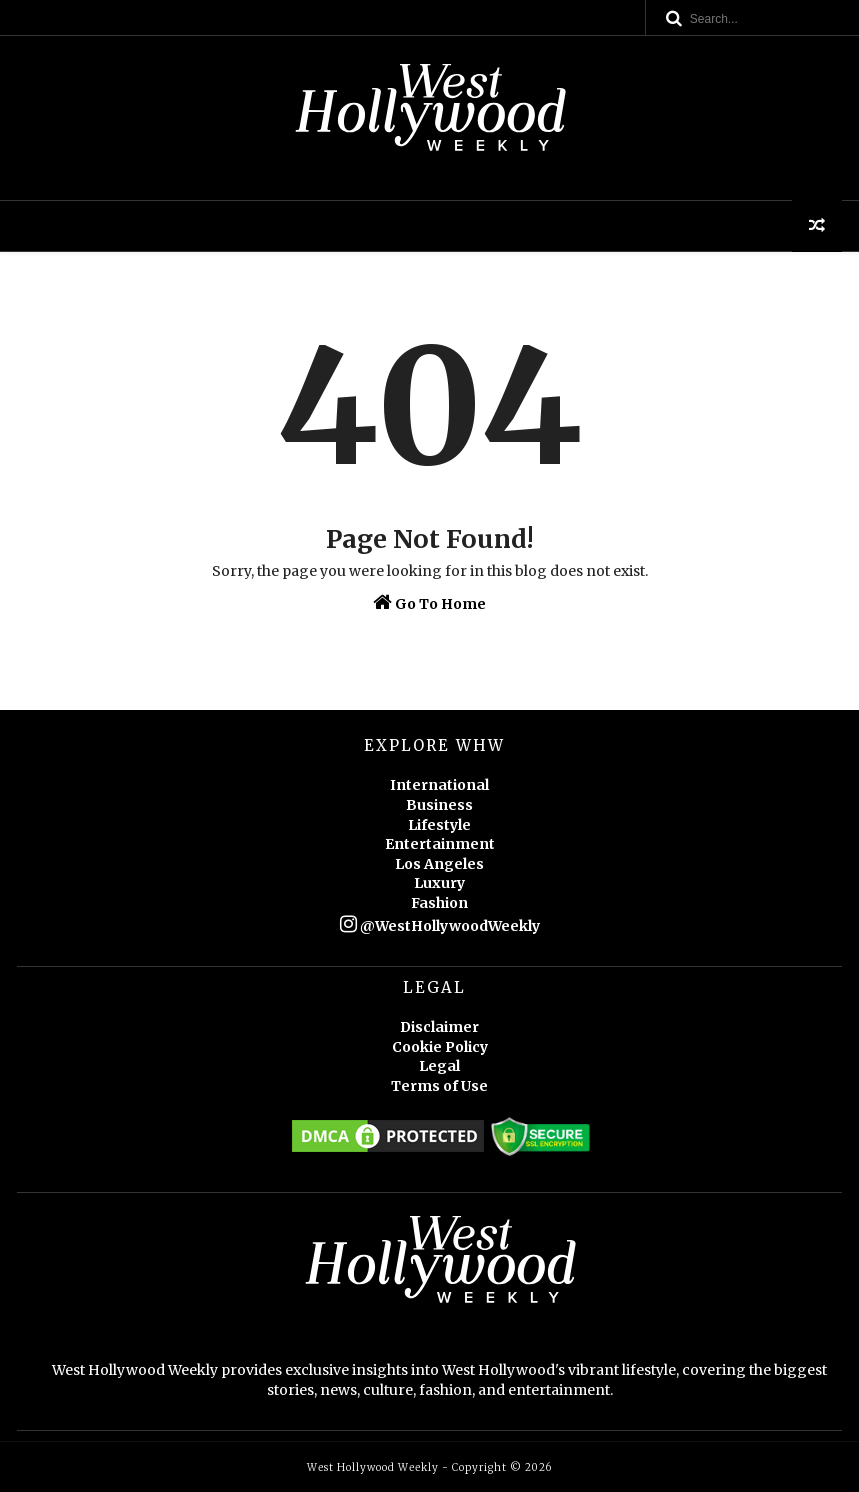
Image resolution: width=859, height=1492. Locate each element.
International (439, 785)
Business (439, 805)
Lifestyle (439, 825)
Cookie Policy (440, 1047)
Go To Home (429, 602)
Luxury (439, 883)
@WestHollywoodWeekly (440, 926)
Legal (439, 1066)
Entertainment (440, 844)
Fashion (439, 903)
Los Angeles (439, 864)
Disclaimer (439, 1027)
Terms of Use (439, 1086)
